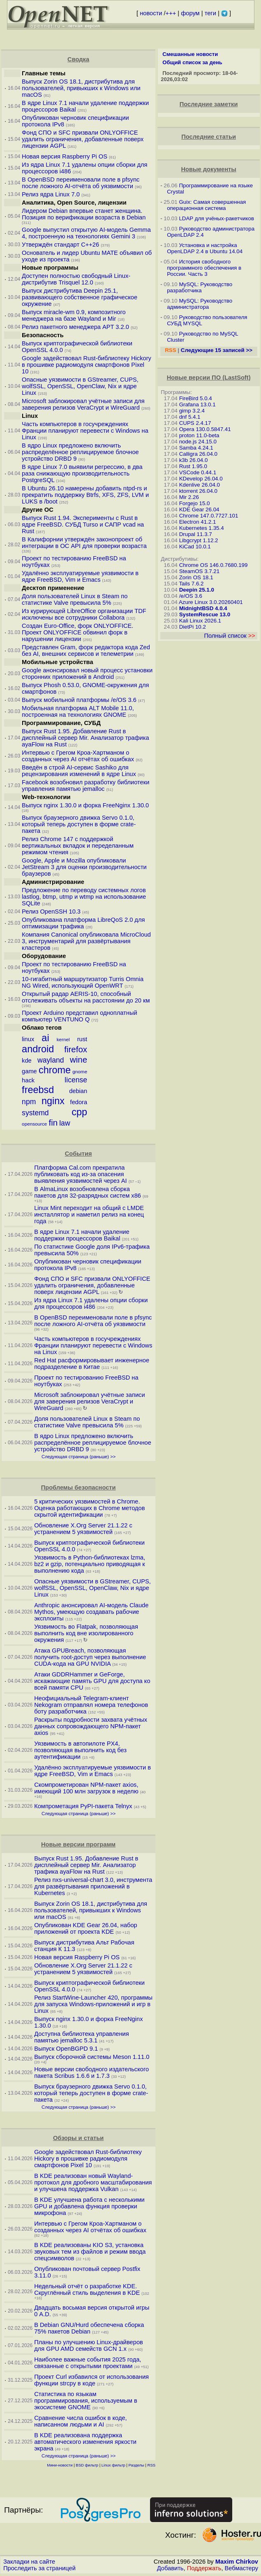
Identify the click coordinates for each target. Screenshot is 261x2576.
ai (45, 1038)
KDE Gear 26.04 (199, 509)
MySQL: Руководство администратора (199, 304)
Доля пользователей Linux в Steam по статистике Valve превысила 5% (74, 599)
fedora (79, 1102)
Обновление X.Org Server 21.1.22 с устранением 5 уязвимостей (83, 1528)
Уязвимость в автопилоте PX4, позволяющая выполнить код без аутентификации (80, 1750)
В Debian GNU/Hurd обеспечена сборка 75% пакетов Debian (89, 2328)
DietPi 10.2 (192, 627)
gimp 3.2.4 (192, 411)
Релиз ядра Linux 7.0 (51, 194)
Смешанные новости (190, 54)
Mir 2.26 (189, 497)
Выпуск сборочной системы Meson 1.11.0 (91, 2057)
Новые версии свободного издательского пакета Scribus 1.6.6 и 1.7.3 (91, 2072)
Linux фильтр (113, 2465)
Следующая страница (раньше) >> (78, 1456)
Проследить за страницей (39, 2568)
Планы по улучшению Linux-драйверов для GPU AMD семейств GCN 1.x (88, 2345)
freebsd (38, 1089)
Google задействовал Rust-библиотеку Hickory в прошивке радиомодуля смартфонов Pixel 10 (86, 365)
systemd (35, 1113)
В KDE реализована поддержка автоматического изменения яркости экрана (85, 2442)
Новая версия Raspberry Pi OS (64, 156)
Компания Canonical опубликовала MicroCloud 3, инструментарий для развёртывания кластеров (86, 941)
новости (151, 13)
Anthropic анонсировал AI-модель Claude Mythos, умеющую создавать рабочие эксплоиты (91, 1612)
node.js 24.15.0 (198, 441)
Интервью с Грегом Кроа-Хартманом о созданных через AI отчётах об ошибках (78, 755)
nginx (53, 1101)
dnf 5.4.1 (190, 417)
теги (210, 13)
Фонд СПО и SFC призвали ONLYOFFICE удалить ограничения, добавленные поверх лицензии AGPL (82, 139)
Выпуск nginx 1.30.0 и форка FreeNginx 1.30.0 (85, 805)
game (29, 1071)
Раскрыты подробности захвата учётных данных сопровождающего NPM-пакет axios (90, 1726)
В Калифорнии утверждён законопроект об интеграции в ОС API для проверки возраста (84, 542)
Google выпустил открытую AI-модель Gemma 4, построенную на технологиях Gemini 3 (86, 233)
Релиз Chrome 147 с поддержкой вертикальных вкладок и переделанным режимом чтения (78, 846)
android (38, 1049)
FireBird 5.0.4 (195, 398)
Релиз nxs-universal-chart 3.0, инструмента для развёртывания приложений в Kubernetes (93, 1886)
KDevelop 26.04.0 (201, 479)
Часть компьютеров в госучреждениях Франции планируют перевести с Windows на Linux (85, 431)
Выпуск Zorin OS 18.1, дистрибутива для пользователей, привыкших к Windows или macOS (81, 88)
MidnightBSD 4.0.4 (203, 608)
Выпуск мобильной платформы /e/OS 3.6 (79, 700)
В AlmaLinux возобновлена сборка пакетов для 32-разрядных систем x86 (87, 1192)
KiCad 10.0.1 (195, 546)
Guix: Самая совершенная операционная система (206, 205)
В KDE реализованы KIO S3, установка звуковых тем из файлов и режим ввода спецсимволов (90, 2251)
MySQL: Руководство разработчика (199, 287)
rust (82, 1039)
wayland (50, 1060)
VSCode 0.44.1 (197, 472)
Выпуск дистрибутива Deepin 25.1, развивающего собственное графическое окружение (79, 297)
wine (78, 1059)
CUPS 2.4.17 (195, 423)
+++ (171, 13)
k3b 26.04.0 (193, 460)
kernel (63, 1039)
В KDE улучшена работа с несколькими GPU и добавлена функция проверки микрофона (89, 2206)
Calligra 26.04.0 (198, 454)
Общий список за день (192, 62)
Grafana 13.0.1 (197, 404)
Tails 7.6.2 (191, 583)
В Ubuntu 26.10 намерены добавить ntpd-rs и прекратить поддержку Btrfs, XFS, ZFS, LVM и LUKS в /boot (85, 495)
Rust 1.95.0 (193, 466)
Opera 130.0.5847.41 (205, 429)
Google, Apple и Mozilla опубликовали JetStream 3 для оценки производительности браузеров (84, 867)
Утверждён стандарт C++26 (60, 244)
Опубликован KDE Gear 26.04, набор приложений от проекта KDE (85, 1928)
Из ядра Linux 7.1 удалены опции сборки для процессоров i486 (91, 1303)
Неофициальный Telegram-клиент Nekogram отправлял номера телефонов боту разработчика (91, 1705)
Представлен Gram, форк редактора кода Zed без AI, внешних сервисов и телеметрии (86, 650)
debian (78, 1091)
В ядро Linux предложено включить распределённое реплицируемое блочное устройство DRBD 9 (80, 452)
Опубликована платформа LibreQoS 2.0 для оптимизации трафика (83, 923)
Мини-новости (59, 2465)
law (64, 1123)
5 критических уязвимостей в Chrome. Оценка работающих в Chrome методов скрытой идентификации (89, 1508)
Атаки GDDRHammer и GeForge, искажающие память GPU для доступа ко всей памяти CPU (92, 1681)
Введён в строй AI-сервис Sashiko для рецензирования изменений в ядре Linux (79, 770)
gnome (79, 1071)
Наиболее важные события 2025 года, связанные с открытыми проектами (87, 2362)
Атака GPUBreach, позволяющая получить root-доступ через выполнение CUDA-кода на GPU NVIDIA (90, 1657)
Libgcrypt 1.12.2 (198, 540)
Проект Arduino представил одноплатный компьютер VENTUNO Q (79, 1016)
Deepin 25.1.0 (196, 590)
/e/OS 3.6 (190, 596)
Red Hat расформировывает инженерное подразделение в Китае (91, 1363)
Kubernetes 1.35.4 (201, 528)
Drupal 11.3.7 (195, 534)
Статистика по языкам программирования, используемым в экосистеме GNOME (85, 2400)
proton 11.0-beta (199, 435)
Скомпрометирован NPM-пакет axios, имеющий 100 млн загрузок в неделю (86, 1788)
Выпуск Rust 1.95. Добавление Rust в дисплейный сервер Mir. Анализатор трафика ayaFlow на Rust (85, 738)
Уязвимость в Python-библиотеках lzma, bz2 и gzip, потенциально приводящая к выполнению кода (89, 1564)
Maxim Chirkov (236, 2561)
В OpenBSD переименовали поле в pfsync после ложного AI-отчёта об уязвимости (80, 182)
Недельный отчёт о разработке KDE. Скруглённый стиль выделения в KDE (87, 2289)
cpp (79, 1112)
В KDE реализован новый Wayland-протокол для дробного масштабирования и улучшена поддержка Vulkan (93, 2182)
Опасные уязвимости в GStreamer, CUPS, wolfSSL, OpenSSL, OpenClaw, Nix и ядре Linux (80, 386)
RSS (152, 2465)
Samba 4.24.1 (196, 448)
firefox (75, 1049)
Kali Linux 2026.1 (200, 621)
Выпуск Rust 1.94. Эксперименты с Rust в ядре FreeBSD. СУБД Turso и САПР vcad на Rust (83, 524)
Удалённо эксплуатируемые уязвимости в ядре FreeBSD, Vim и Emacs (80, 576)
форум (190, 13)
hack (28, 1080)
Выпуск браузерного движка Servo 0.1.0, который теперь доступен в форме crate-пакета (79, 824)
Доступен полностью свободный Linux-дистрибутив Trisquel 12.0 (76, 279)
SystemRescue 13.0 (204, 614)
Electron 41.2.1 (197, 522)
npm (29, 1102)
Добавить (170, 2568)
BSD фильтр (87, 2465)
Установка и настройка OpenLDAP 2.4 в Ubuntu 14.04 (205, 248)
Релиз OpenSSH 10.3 (51, 911)
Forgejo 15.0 (194, 503)
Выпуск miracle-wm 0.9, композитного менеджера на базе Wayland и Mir (73, 315)
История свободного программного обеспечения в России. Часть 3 (204, 268)
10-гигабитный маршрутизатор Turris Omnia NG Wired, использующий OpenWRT (82, 982)
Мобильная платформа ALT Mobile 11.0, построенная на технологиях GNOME (78, 711)
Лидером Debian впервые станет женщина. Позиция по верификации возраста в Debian (84, 214)
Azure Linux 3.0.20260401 (211, 602)
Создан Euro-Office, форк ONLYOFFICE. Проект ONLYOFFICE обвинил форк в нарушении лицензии (77, 632)
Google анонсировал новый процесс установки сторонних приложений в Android (87, 673)
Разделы (136, 2465)
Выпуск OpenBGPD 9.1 (66, 2048)
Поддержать (204, 2568)
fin (53, 1122)
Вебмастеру (241, 2568)
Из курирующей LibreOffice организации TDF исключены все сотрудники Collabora (84, 614)
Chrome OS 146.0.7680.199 (213, 565)
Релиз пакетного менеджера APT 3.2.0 (76, 327)
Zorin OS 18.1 (196, 577)
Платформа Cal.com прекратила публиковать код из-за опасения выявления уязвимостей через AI (80, 1174)
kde (27, 1060)
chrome (55, 1070)
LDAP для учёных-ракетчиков (216, 218)
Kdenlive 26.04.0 (199, 485)
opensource (34, 1123)
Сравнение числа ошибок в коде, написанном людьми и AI (80, 2421)
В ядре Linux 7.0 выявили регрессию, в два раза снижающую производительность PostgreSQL (82, 473)
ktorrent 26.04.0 (198, 491)
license (76, 1080)
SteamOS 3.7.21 (199, 571)
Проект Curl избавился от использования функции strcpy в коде (91, 2380)
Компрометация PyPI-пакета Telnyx (83, 1806)
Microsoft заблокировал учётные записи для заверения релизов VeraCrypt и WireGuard (83, 404)
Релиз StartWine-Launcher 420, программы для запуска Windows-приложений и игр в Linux (93, 2004)
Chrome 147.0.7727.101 (208, 516)
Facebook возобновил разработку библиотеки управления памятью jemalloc (85, 785)
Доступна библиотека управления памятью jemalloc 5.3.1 (81, 2037)
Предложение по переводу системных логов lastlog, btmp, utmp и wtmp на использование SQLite (84, 897)
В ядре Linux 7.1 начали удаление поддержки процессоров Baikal (81, 1235)
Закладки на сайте (29, 2561)
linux (28, 1039)
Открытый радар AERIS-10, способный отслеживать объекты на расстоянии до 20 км (86, 997)
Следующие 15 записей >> (216, 350)
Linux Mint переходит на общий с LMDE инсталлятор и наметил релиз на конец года (89, 1214)
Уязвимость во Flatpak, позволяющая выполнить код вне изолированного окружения (86, 1633)
